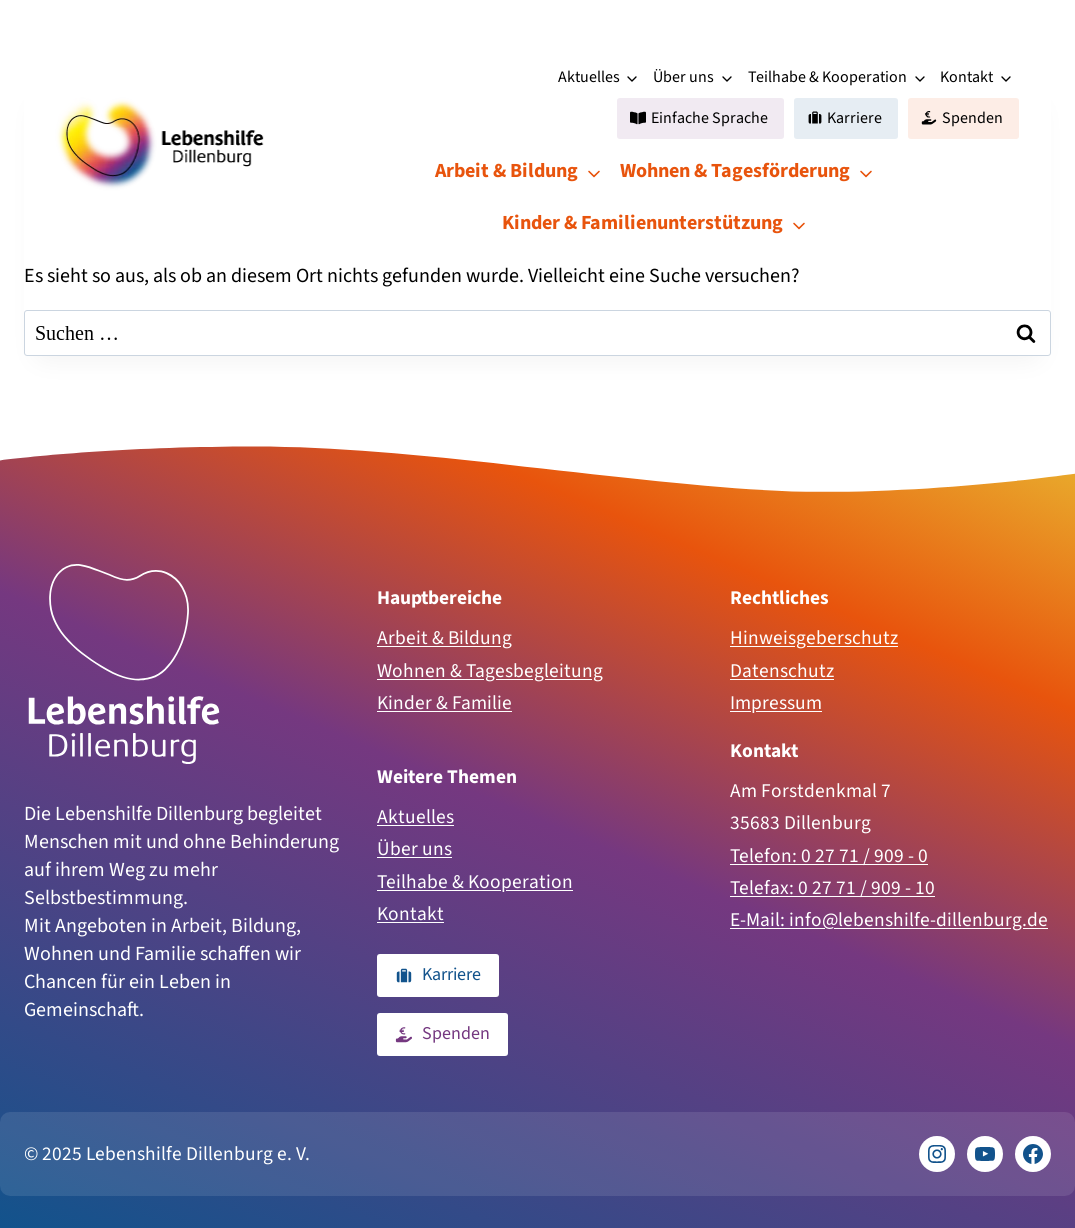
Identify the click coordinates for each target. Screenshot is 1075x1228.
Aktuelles (589, 77)
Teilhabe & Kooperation (827, 77)
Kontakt (966, 77)
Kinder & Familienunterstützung (642, 223)
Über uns (683, 77)
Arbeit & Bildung (506, 171)
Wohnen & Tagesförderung (735, 171)
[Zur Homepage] (124, 664)
